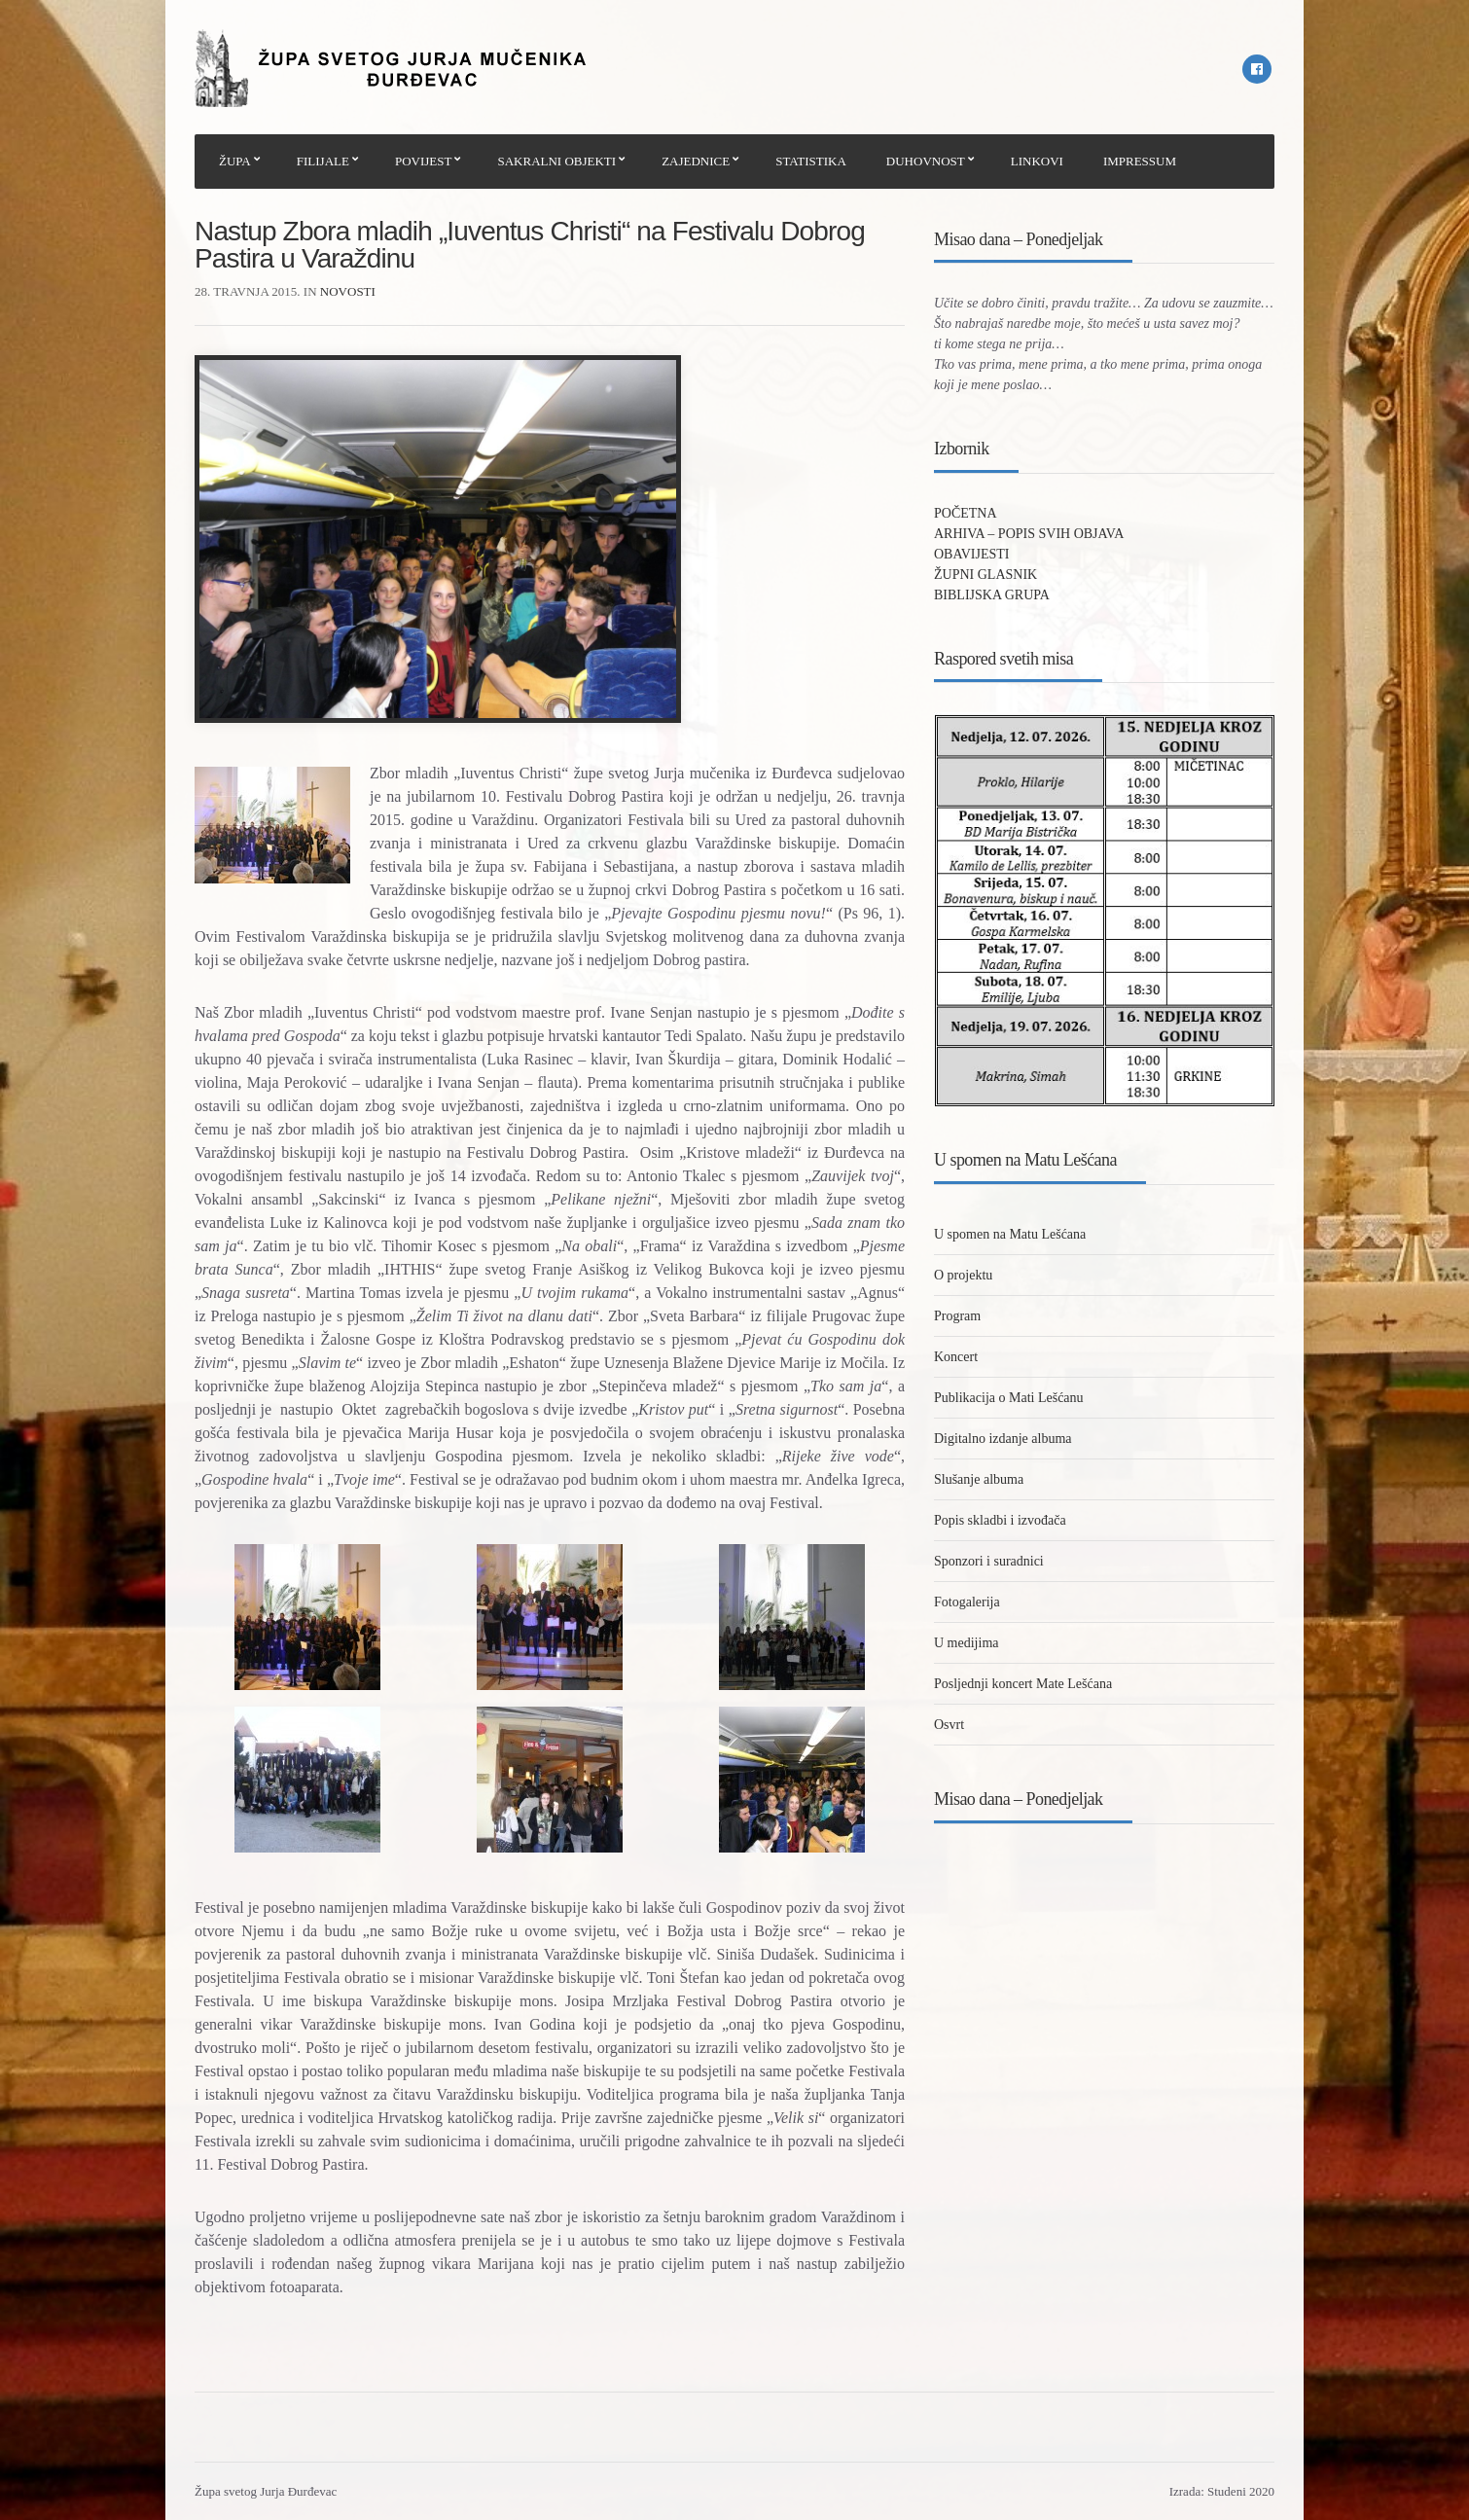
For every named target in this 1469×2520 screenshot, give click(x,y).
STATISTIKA (810, 161)
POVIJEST (423, 161)
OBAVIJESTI (972, 554)
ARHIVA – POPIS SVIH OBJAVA (1029, 533)
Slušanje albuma (978, 1479)
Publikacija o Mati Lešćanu (1009, 1397)
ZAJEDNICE (696, 161)
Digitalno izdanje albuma (1003, 1438)
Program (957, 1316)
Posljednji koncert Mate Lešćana (1023, 1683)
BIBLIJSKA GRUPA (992, 595)
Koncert (956, 1357)
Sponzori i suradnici (989, 1561)
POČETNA (965, 513)
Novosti (348, 291)
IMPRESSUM (1139, 161)
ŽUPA (235, 161)
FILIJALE (323, 161)
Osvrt (949, 1724)
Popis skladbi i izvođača (1000, 1520)
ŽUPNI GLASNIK (985, 574)
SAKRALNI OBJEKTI (556, 161)
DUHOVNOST (925, 161)
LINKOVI (1037, 161)
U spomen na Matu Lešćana (1010, 1234)
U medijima (966, 1643)
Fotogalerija (967, 1602)
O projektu (963, 1275)
